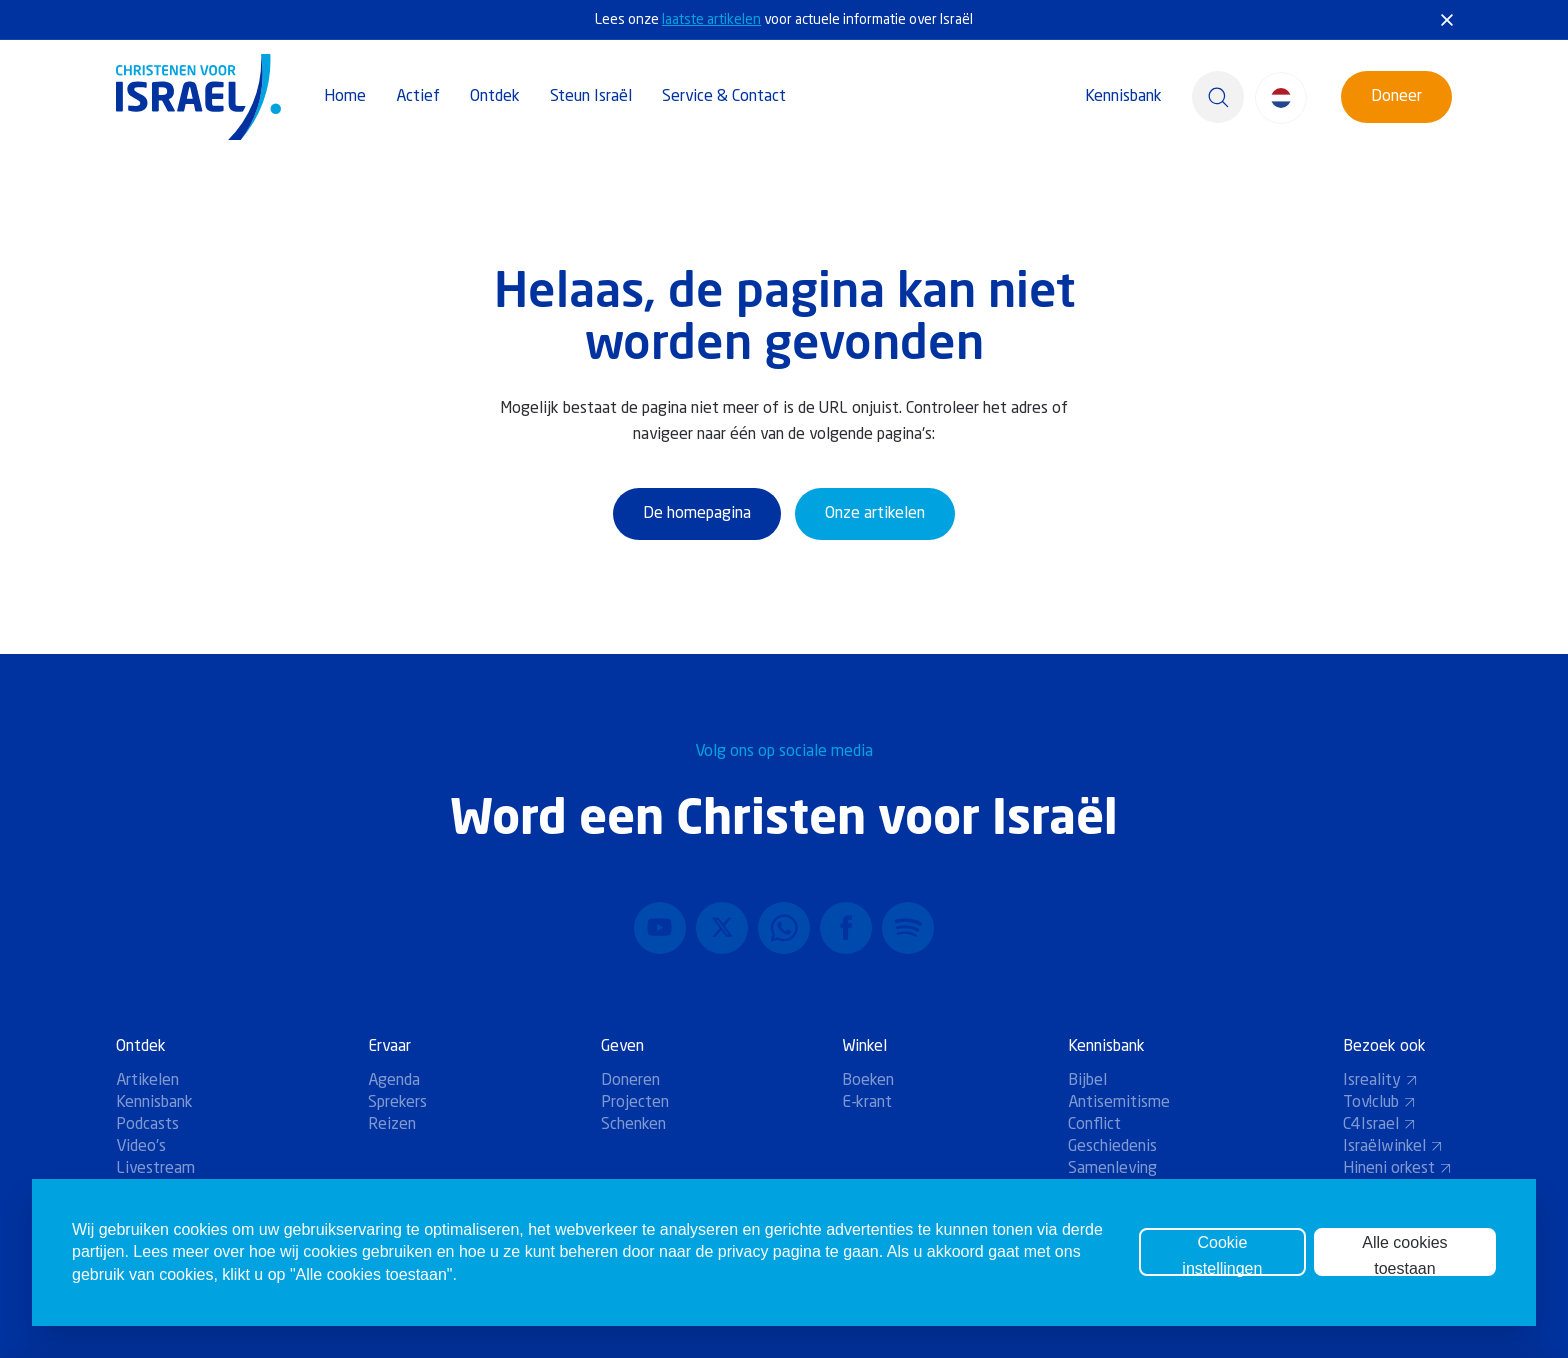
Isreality (1380, 1081)
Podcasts (147, 1125)
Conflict (1094, 1125)
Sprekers (397, 1103)
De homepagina (697, 514)
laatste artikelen (711, 20)
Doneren (630, 1081)
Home (345, 97)
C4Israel (1379, 1125)
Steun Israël (591, 97)
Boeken (868, 1081)
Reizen (392, 1125)
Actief (418, 97)
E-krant (867, 1103)
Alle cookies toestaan (1404, 1255)
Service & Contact (724, 97)
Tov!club (1379, 1103)
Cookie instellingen (1222, 1255)
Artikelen (147, 1081)
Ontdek (495, 97)
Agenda (394, 1081)
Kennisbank (1123, 97)
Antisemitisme (1119, 1103)
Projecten (635, 1103)
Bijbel (1087, 1081)
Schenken (633, 1125)
